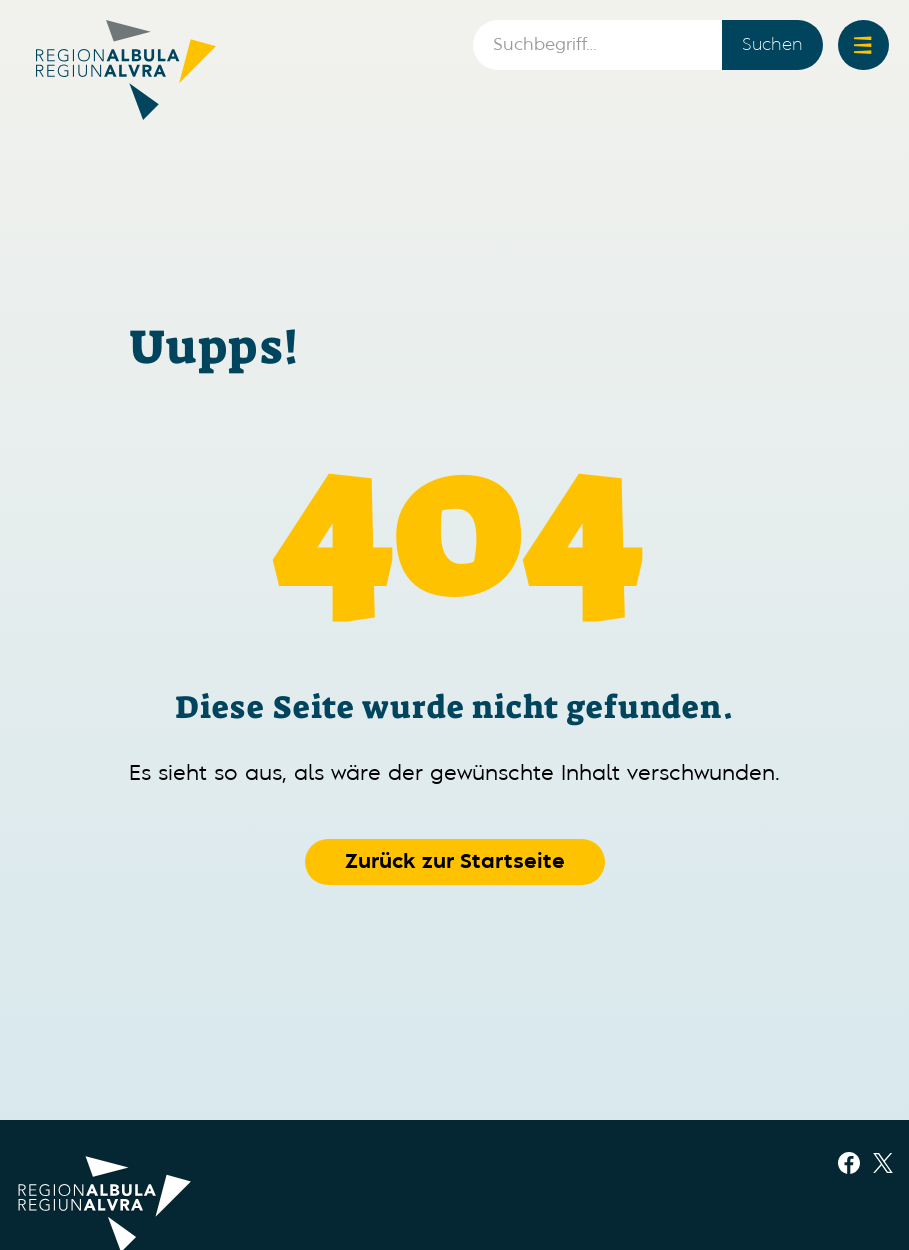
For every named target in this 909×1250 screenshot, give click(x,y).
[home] (126, 70)
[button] (863, 45)
